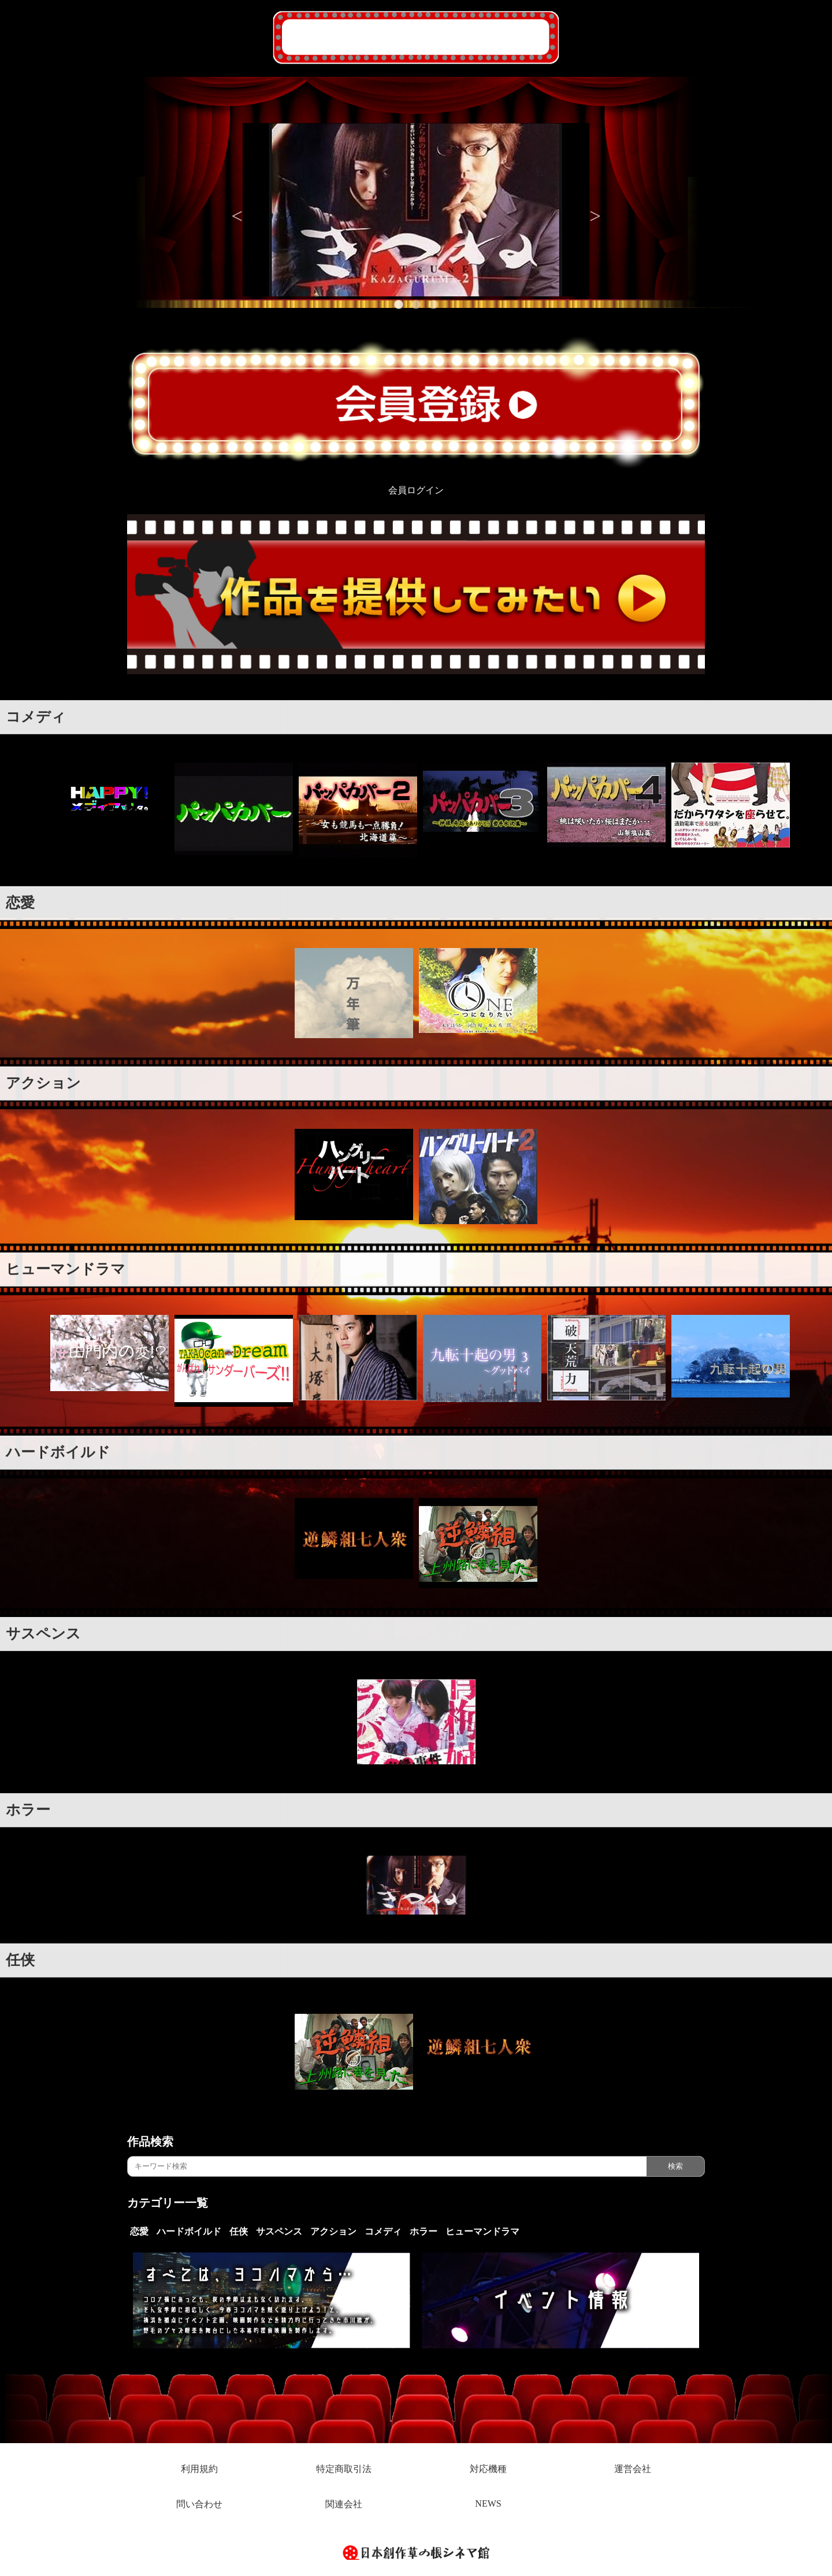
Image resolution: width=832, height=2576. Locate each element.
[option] (416, 209)
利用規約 (199, 2469)
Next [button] (595, 209)
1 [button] (398, 305)
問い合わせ (199, 2504)
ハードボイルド (58, 1452)
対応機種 (488, 2469)
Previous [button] (237, 209)
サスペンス (43, 1633)
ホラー (28, 1809)
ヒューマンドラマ (65, 1269)
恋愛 (20, 902)
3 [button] (433, 305)
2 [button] (416, 305)
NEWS (488, 2503)
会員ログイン (416, 490)
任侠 (20, 1960)
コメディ (36, 716)
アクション (43, 1083)
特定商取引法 (344, 2469)
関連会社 (343, 2504)
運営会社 (632, 2469)
